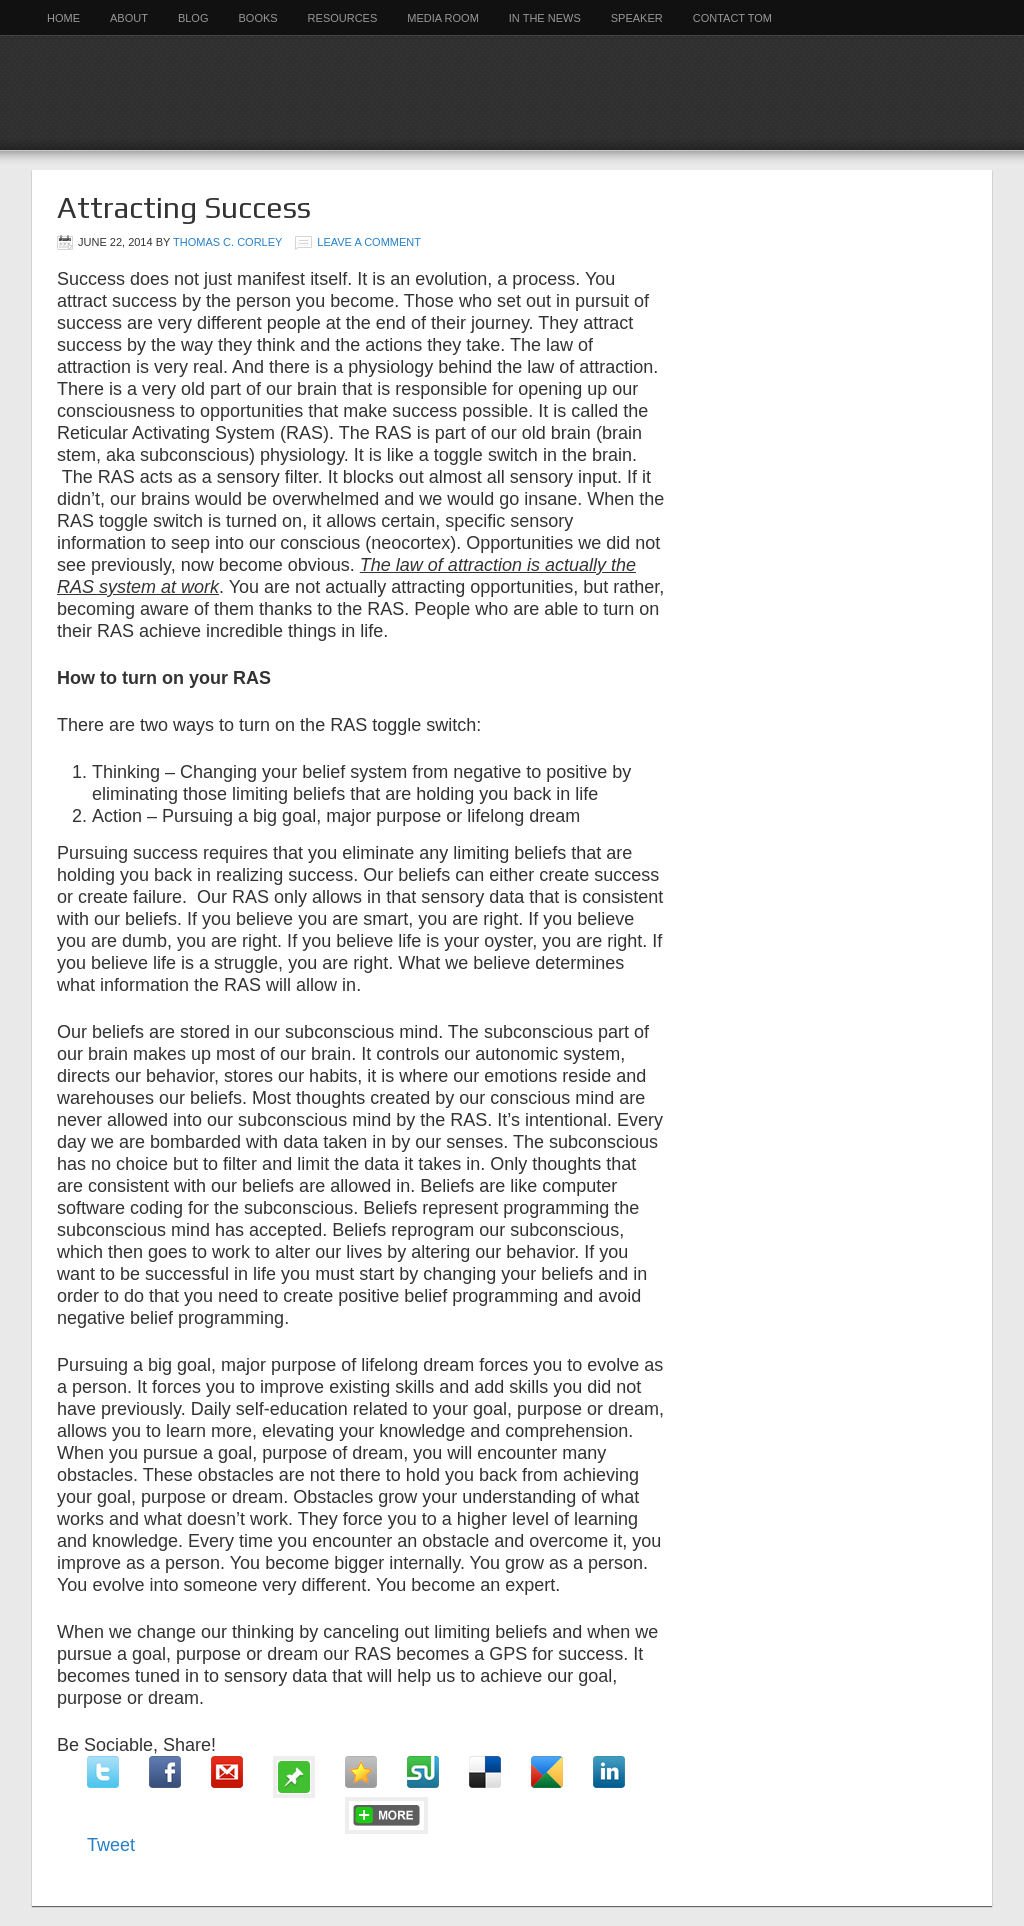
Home (63, 18)
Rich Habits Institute (512, 92)
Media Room (443, 18)
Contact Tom (732, 18)
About (129, 18)
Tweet (111, 1845)
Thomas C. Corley (227, 242)
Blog (193, 18)
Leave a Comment (369, 242)
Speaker (637, 18)
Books (257, 18)
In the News (545, 18)
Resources (343, 18)
